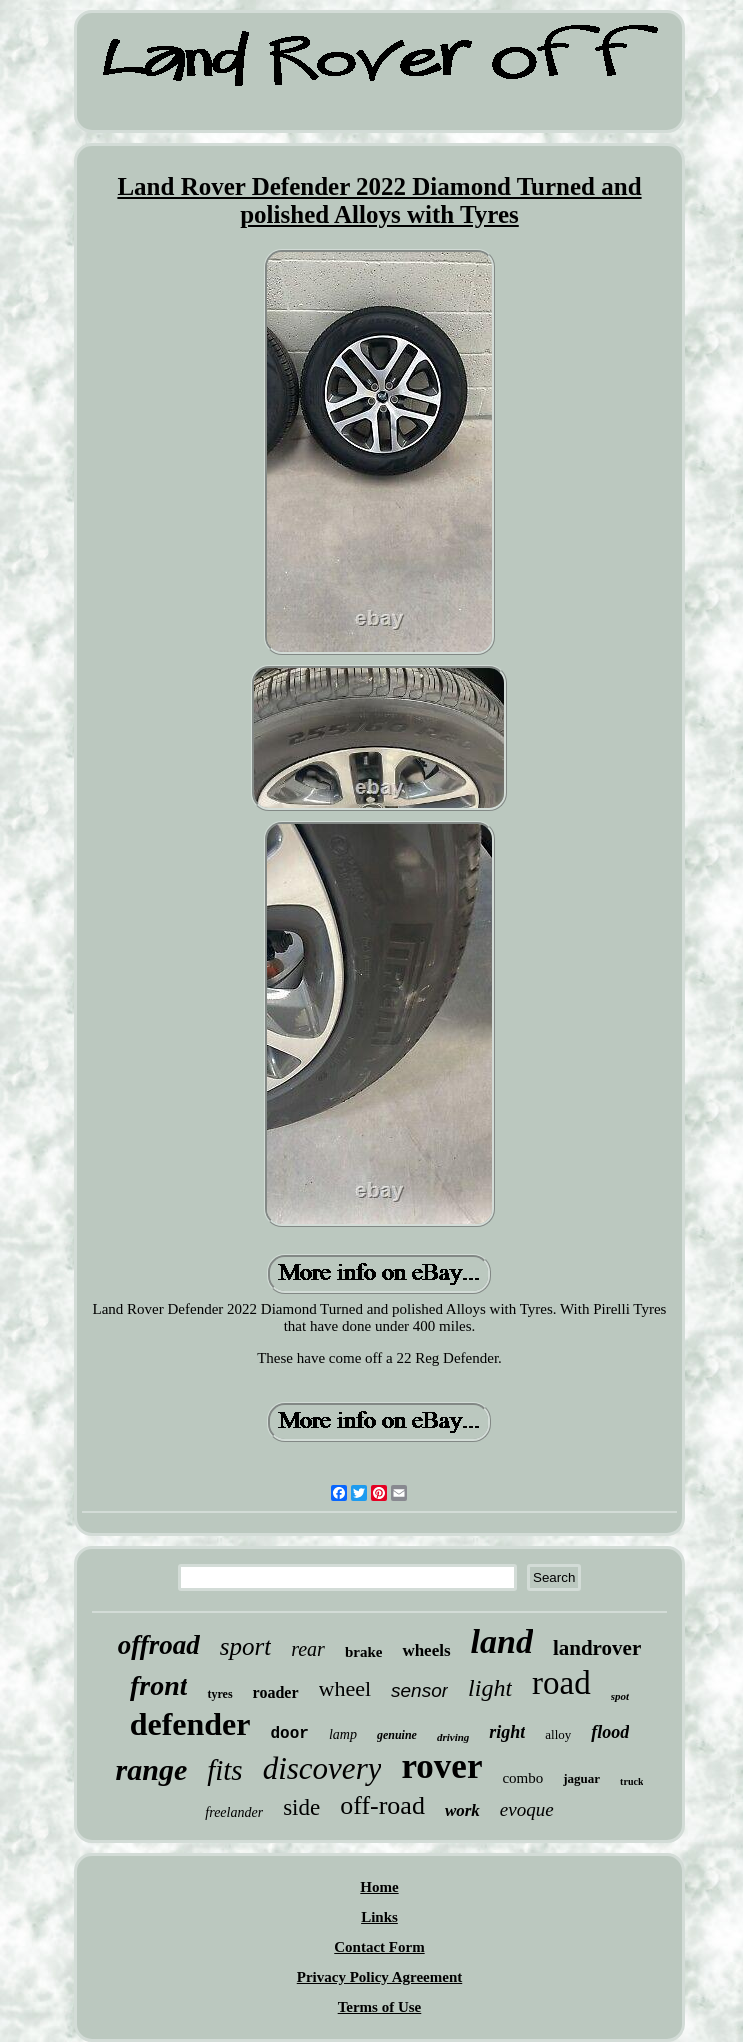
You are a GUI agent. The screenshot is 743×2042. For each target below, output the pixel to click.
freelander (234, 1812)
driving (453, 1737)
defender (190, 1724)
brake (364, 1652)
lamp (343, 1734)
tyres (219, 1694)
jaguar (581, 1778)
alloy (558, 1734)
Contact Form (379, 1947)
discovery (322, 1768)
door (289, 1734)
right (507, 1732)
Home (379, 1887)
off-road (382, 1805)
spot (620, 1696)
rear (308, 1649)
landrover (597, 1648)
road (561, 1683)
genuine (397, 1735)
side (301, 1807)
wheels (426, 1650)
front (159, 1685)
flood (610, 1732)
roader (276, 1692)
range (152, 1769)
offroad (159, 1645)
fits (224, 1770)
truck (631, 1781)
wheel (345, 1688)
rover (441, 1766)
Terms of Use (380, 2007)
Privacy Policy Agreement (380, 1977)
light (490, 1688)
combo (522, 1778)
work (462, 1810)
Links (379, 1917)
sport (245, 1646)
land (502, 1641)
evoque (527, 1809)
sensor (419, 1690)
